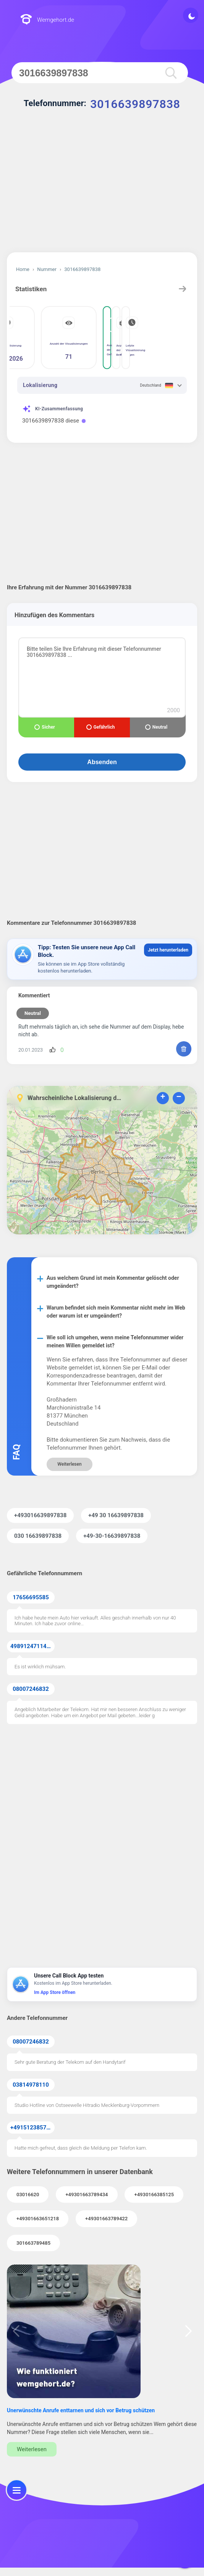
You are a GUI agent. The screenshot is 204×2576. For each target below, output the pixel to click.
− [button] (178, 1097)
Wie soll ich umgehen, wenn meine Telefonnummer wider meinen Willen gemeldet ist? (115, 1341)
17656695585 (31, 1597)
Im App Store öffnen (54, 1992)
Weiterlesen (69, 1464)
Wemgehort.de (47, 20)
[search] (169, 72)
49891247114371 (32, 1646)
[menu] (17, 2490)
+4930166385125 (154, 2194)
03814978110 (31, 2084)
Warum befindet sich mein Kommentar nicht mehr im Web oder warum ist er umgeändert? (116, 1312)
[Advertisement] (102, 187)
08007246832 (31, 1689)
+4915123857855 (32, 2127)
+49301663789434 (86, 2194)
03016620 (27, 2194)
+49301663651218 (37, 2218)
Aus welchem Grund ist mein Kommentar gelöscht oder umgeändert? (113, 1282)
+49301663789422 (106, 2218)
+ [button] (162, 1097)
